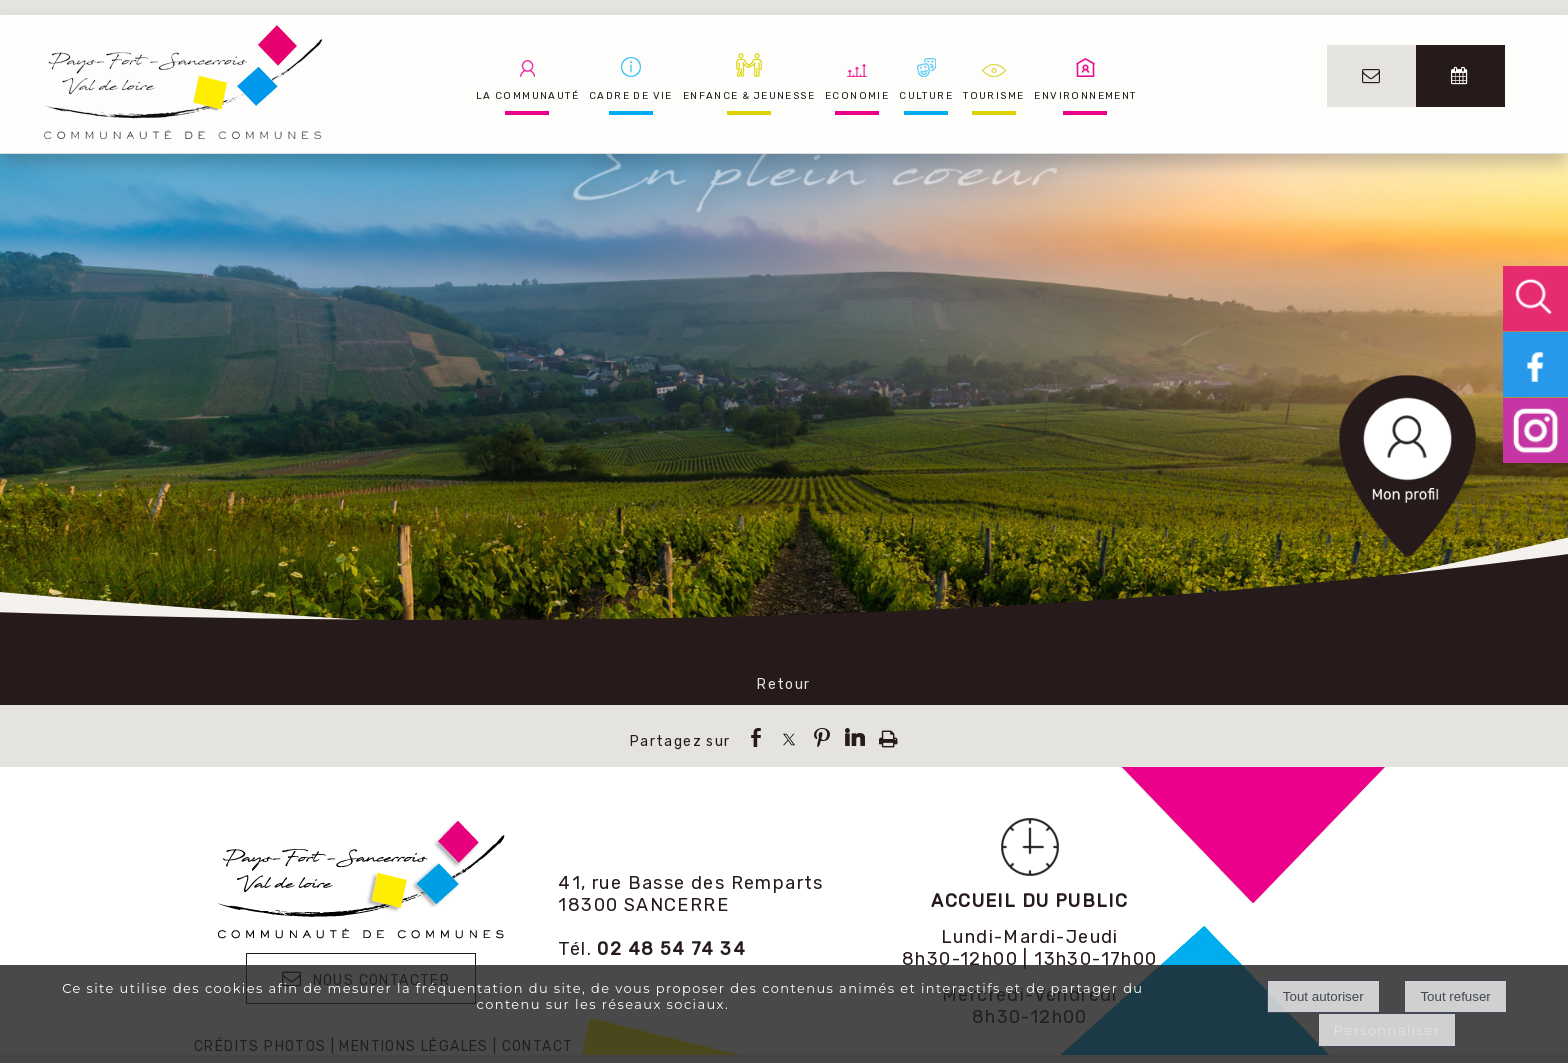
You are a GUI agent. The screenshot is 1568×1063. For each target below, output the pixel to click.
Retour (783, 684)
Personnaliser (1387, 1030)
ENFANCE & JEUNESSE (749, 96)
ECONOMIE (857, 96)
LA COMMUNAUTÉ (527, 96)
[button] (1535, 298)
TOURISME (993, 96)
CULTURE (926, 96)
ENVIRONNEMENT (1085, 96)
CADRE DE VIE (631, 96)
